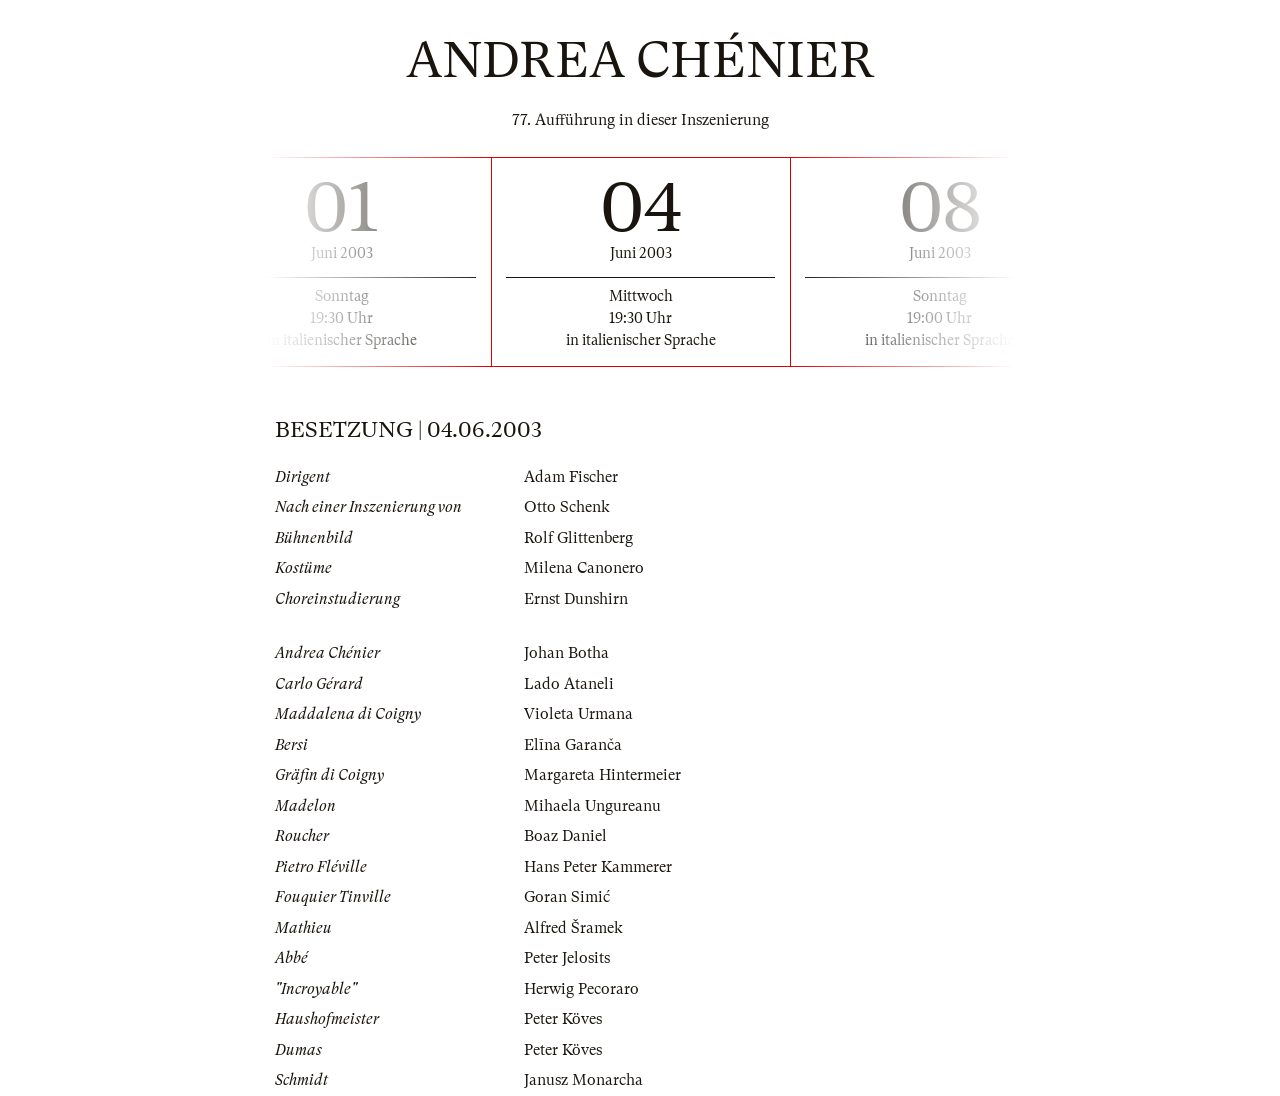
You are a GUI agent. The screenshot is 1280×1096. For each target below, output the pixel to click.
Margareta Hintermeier (602, 775)
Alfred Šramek (573, 928)
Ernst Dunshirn (576, 599)
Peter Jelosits (567, 958)
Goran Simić (567, 897)
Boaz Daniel (565, 836)
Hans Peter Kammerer (598, 867)
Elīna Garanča (573, 745)
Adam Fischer (571, 477)
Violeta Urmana (578, 714)
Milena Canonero (584, 568)
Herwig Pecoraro (581, 989)
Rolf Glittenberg (578, 538)
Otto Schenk (567, 507)
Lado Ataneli (569, 684)
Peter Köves (563, 1019)
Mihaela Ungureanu (592, 806)
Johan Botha (566, 653)
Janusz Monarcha (583, 1080)
